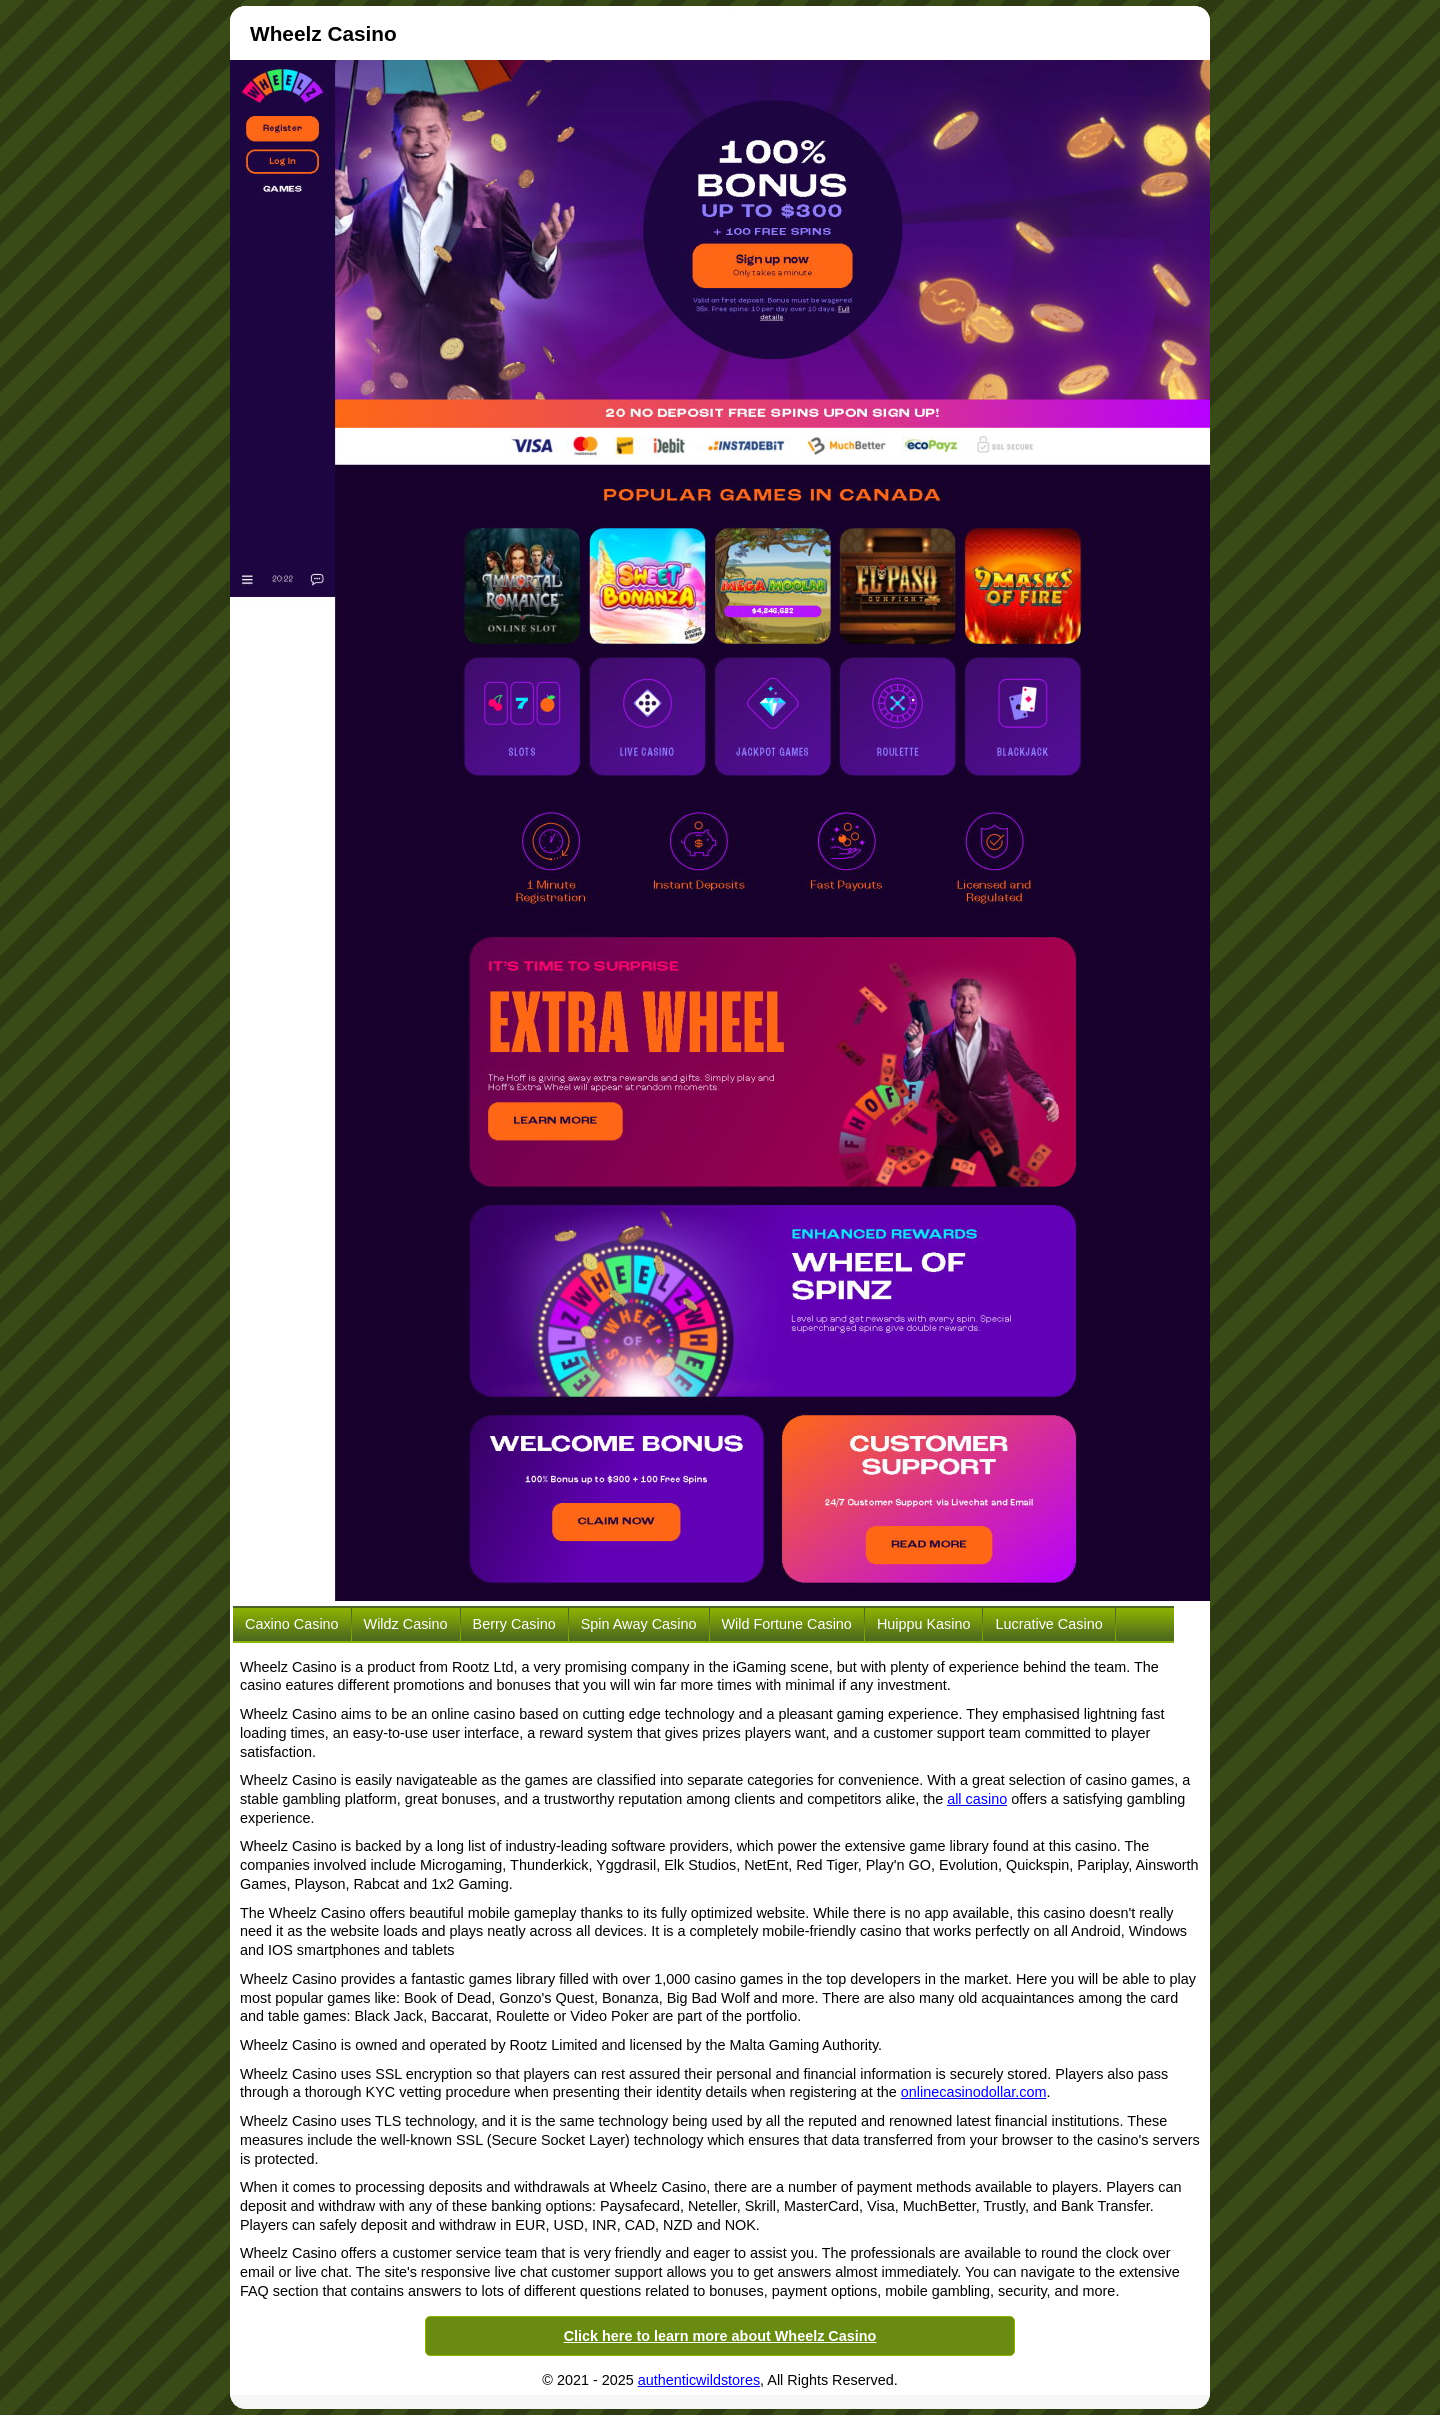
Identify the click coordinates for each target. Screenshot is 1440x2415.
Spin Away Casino (639, 1624)
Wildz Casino (406, 1624)
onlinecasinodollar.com (974, 2092)
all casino (977, 1799)
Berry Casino (514, 1624)
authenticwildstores (699, 2380)
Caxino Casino (292, 1624)
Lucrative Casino (1048, 1624)
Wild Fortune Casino (787, 1624)
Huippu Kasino (924, 1624)
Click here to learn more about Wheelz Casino (720, 2336)
